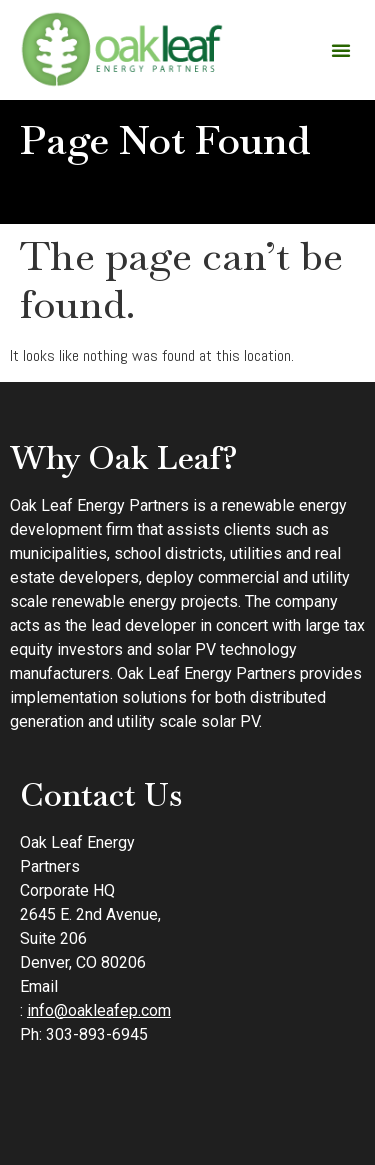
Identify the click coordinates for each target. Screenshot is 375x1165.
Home (107, 191)
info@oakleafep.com (99, 1010)
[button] (341, 50)
